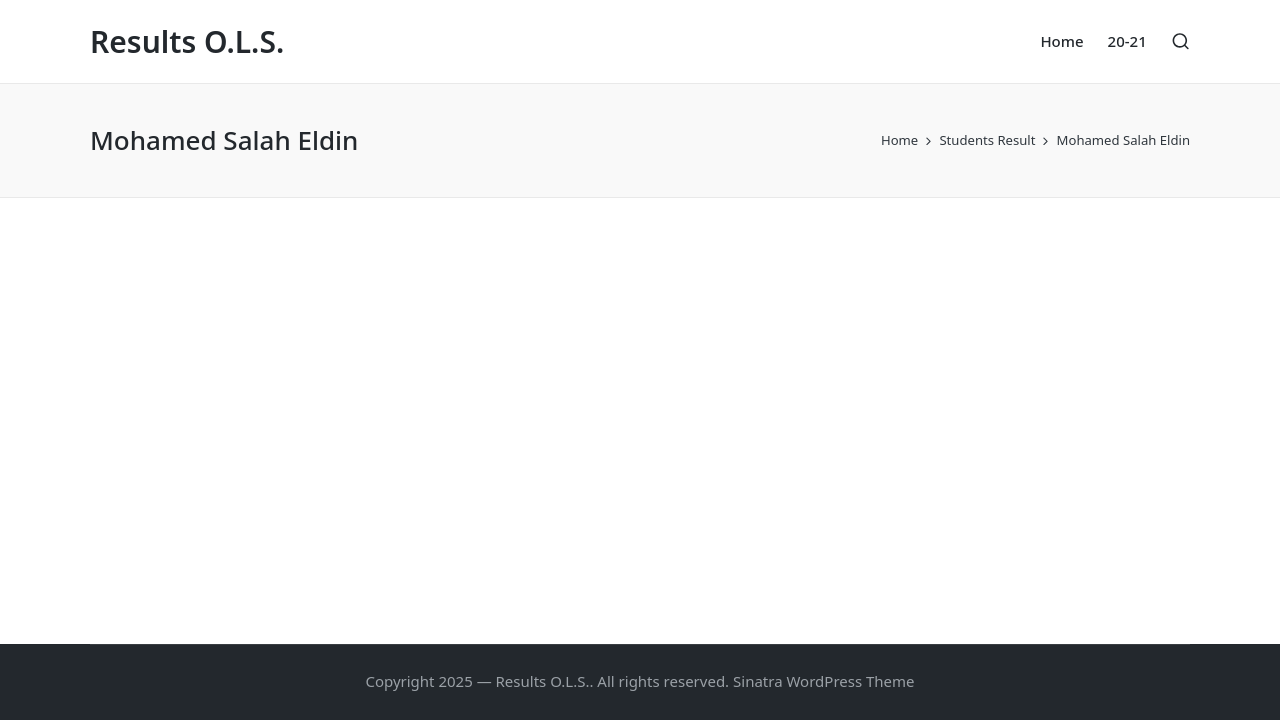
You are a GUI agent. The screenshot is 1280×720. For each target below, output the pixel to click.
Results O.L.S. (187, 41)
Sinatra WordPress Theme (824, 681)
